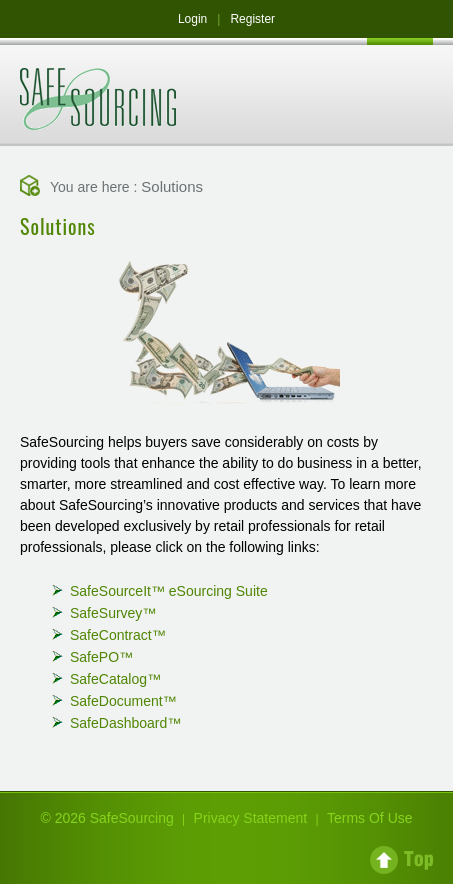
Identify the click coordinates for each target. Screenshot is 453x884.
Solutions (172, 186)
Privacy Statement (251, 818)
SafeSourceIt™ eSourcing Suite (169, 591)
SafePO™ (101, 657)
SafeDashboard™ (125, 723)
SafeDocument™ (123, 701)
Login (192, 19)
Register (252, 19)
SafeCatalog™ (115, 679)
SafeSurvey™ (113, 613)
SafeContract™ (118, 635)
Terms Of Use (370, 818)
